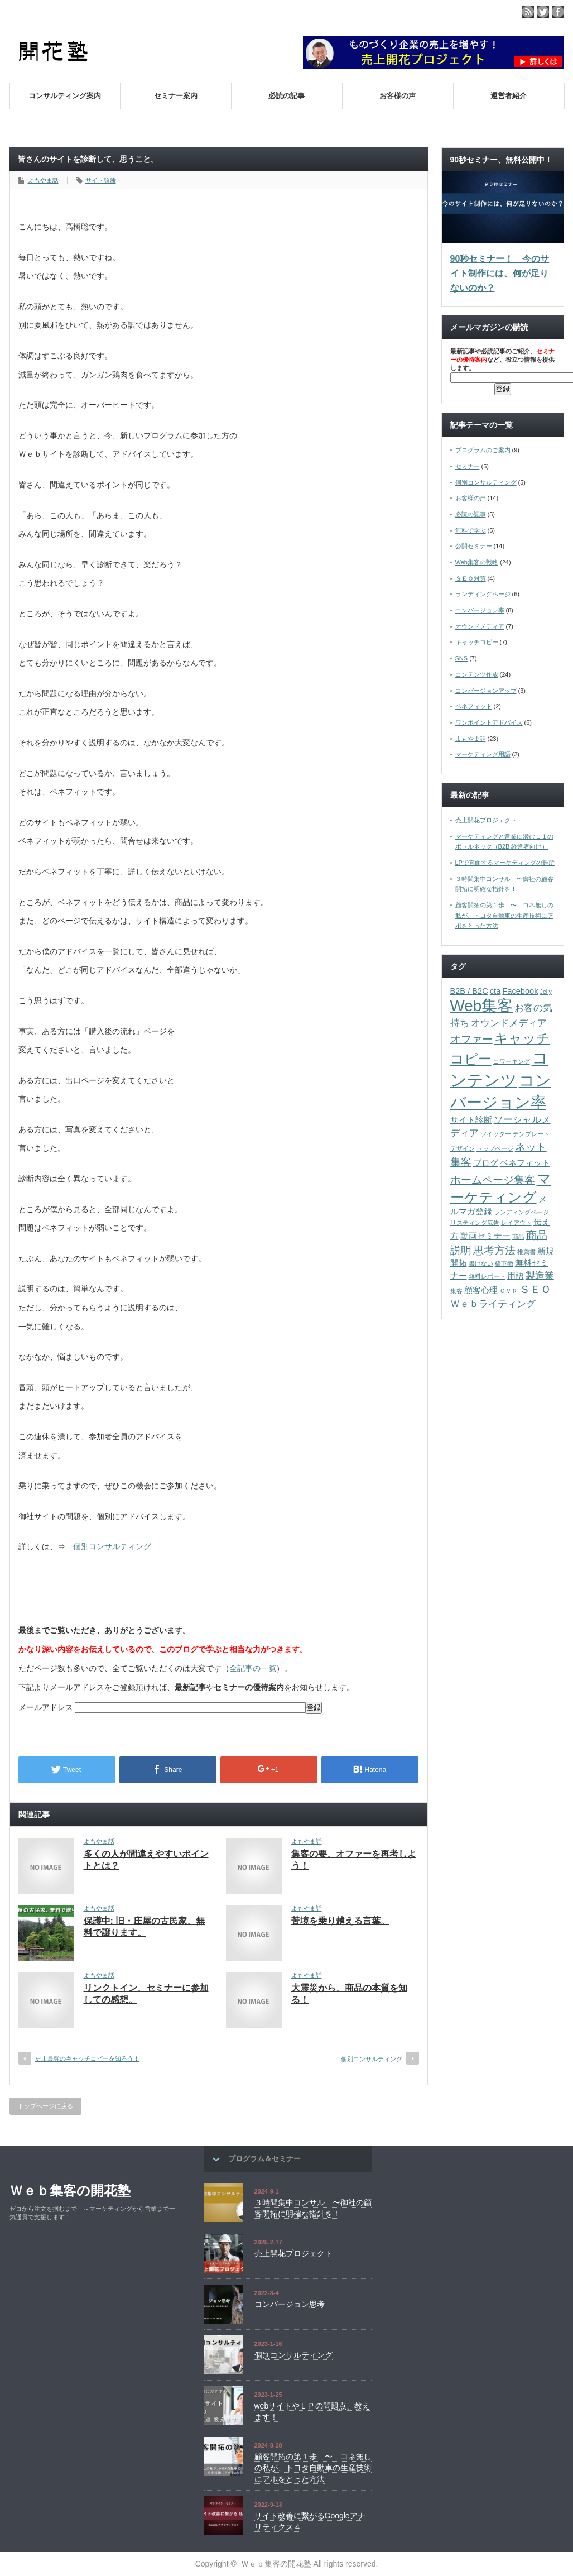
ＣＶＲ (508, 1290)
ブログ (485, 1162)
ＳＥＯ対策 (470, 578)
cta (495, 991)
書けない (481, 1263)
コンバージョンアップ (486, 690)
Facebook (520, 991)
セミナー (467, 466)
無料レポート (487, 1276)
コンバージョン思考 (289, 2304)
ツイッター (495, 1134)
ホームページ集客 (492, 1180)
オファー (471, 1039)
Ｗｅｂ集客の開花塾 (70, 2190)
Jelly (546, 991)
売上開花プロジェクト (486, 820)
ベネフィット (473, 706)
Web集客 (481, 1005)
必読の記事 (286, 96)
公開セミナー (473, 546)
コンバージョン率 (479, 610)
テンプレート (531, 1134)
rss (528, 12)
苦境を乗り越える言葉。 (340, 1921)
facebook (558, 12)
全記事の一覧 (252, 1668)
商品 (518, 1236)
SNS (461, 658)
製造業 (540, 1275)
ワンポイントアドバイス (489, 722)
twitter (543, 12)
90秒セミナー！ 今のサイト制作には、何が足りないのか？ (500, 273)
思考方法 (494, 1250)
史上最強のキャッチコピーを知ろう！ (87, 2058)
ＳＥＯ (535, 1289)
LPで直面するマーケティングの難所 (505, 862)
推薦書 (526, 1251)
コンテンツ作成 (476, 674)
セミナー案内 (176, 96)
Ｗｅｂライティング (493, 1303)
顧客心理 (481, 1290)
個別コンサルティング (112, 1546)
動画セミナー (485, 1236)
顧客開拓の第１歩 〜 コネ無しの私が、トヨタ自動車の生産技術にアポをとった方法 (504, 915)
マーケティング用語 (483, 754)
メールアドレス (46, 1707)
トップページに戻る (45, 2106)
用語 (515, 1275)
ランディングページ (483, 594)
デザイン (462, 1148)
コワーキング (511, 1061)
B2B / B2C (469, 991)
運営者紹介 (508, 96)
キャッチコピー (476, 642)
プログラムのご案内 (483, 450)
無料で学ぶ (470, 530)
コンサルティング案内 (64, 96)
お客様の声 (397, 96)
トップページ (494, 1148)
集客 (456, 1290)
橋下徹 (504, 1263)
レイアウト (516, 1222)
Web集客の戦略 (476, 562)
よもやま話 (43, 180)
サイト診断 (100, 180)
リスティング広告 (474, 1222)
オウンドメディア (479, 626)
